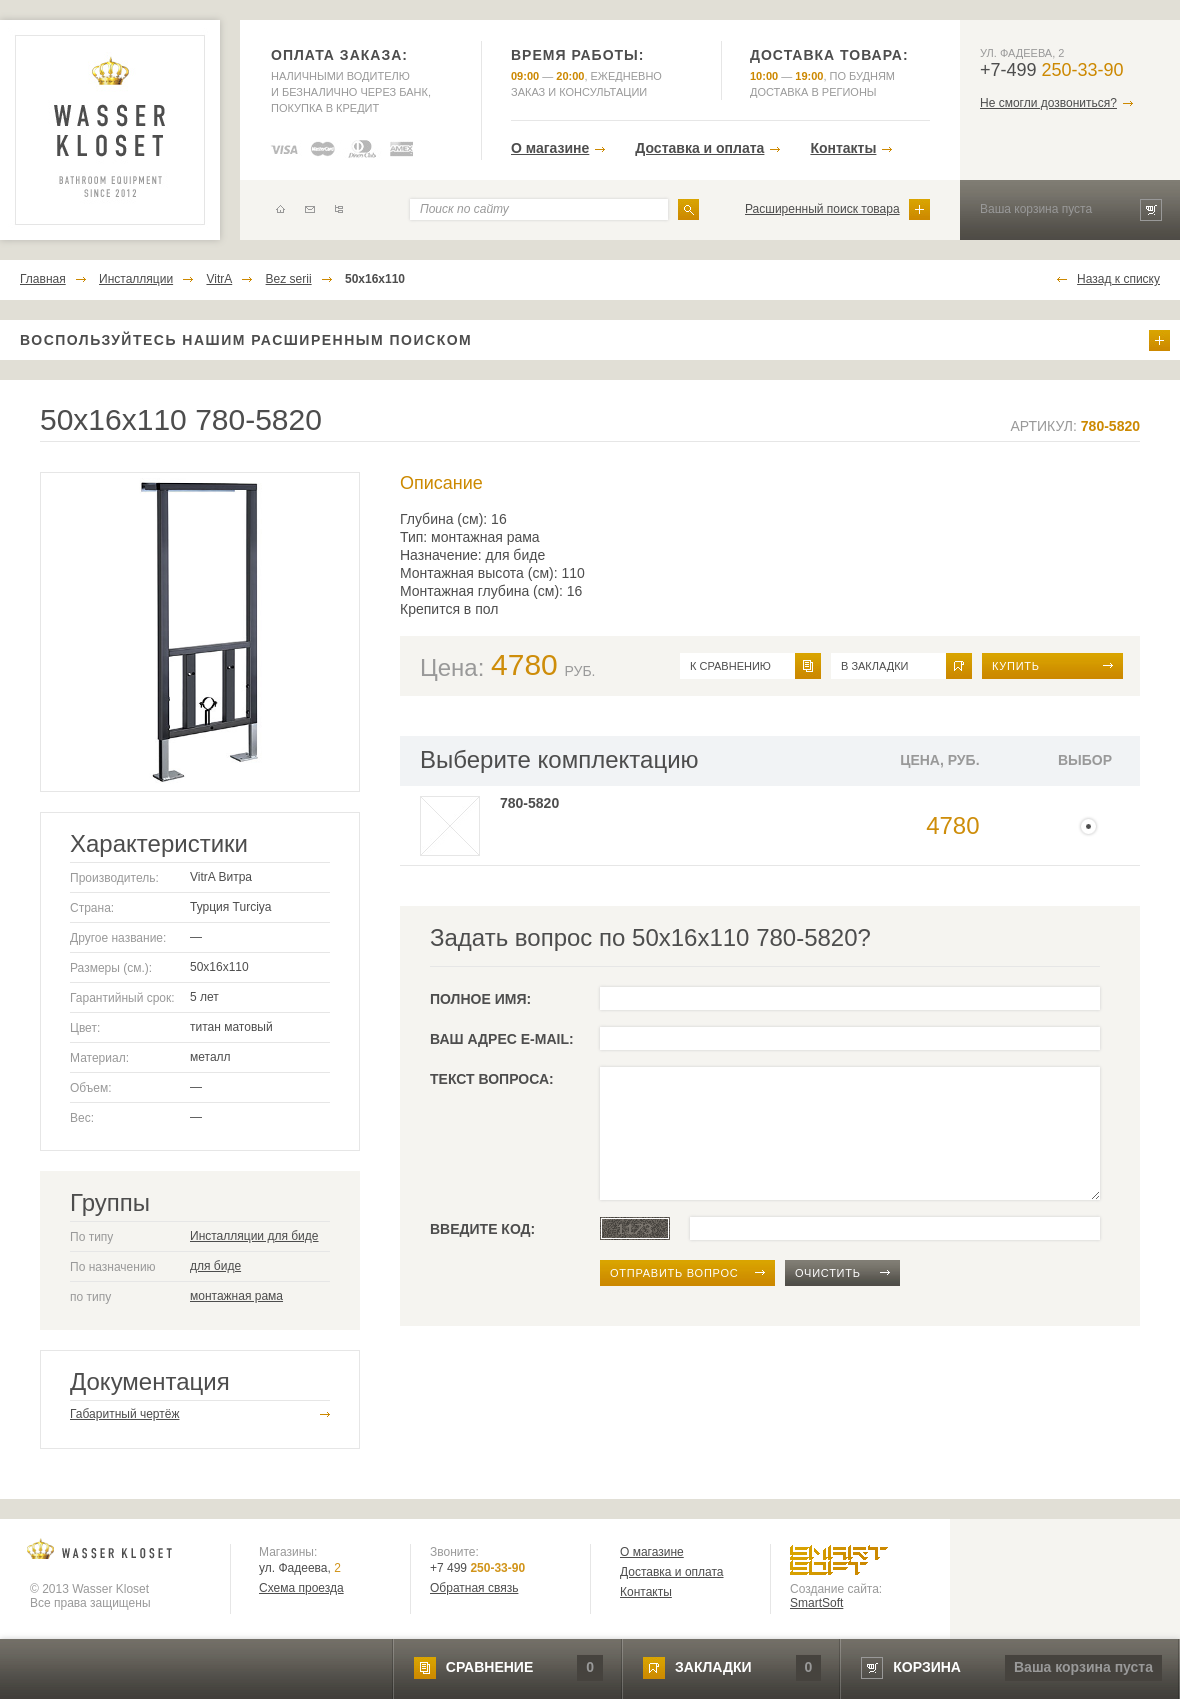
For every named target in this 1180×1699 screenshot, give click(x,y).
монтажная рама (236, 1296)
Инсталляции (136, 279)
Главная (43, 279)
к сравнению (730, 666)
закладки (713, 1667)
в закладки (874, 666)
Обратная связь (474, 1588)
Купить (1016, 666)
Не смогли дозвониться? (1048, 103)
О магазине (550, 148)
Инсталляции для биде (254, 1236)
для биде (215, 1266)
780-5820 (529, 803)
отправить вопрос (674, 1273)
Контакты (843, 148)
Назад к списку (1118, 279)
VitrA (219, 279)
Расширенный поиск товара (822, 209)
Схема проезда (301, 1588)
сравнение (489, 1667)
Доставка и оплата (699, 148)
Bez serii (289, 279)
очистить (828, 1273)
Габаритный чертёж (124, 1414)
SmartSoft (816, 1603)
